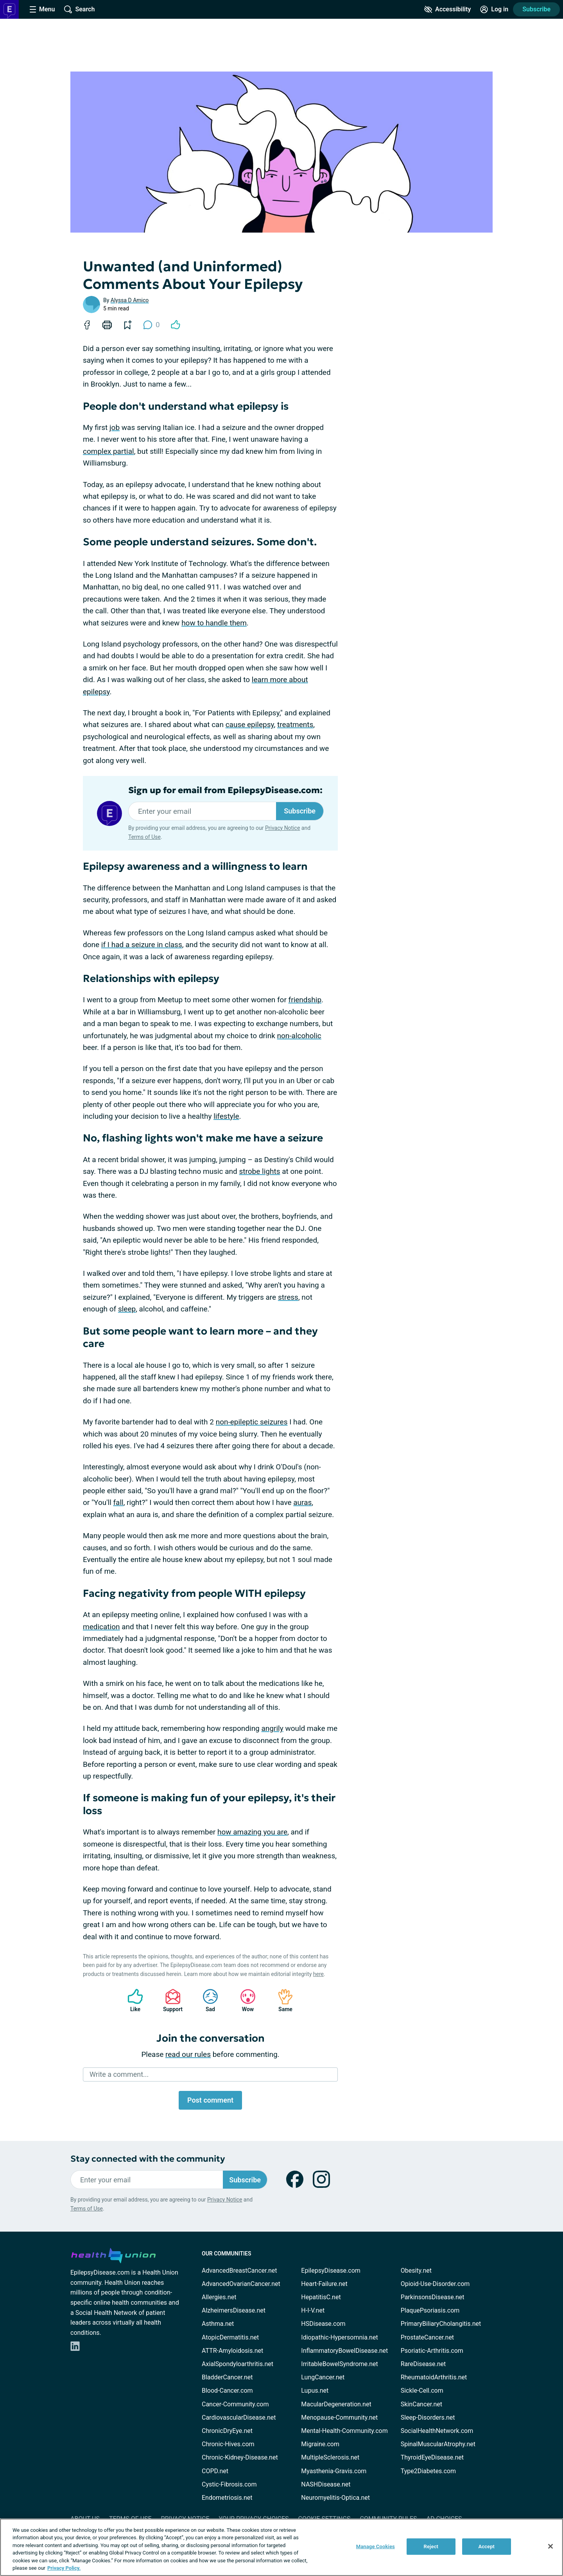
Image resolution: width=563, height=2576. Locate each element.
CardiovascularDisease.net (239, 2417)
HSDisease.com (323, 2323)
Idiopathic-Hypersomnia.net (339, 2337)
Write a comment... (119, 2074)
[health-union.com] (113, 2254)
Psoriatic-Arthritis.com (432, 2350)
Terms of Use (144, 837)
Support (170, 2000)
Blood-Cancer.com (227, 2390)
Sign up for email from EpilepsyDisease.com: (225, 790)
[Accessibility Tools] (447, 9)
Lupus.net (314, 2390)
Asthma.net (218, 2323)
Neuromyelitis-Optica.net (335, 2497)
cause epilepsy (250, 724)
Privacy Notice (282, 828)
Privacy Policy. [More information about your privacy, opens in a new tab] (64, 2568)
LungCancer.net (322, 2377)
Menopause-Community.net (339, 2417)
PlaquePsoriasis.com (430, 2310)
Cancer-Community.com (235, 2404)
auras (302, 1502)
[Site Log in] (494, 9)
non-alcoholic (299, 1035)
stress (288, 1297)
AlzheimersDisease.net (233, 2310)
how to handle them (214, 622)
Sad (206, 2000)
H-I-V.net (313, 2310)
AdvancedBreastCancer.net (239, 2270)
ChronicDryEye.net (227, 2430)
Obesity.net (416, 2270)
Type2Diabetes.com (428, 2471)
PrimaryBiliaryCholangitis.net (441, 2323)
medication (101, 1626)
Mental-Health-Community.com (344, 2430)
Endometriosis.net (227, 2497)
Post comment (210, 2100)
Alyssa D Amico (130, 300)
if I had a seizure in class (141, 944)
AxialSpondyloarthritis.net (237, 2364)
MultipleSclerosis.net (330, 2457)
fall (118, 1502)
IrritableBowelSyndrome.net (339, 2364)
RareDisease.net (423, 2364)
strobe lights (259, 1171)
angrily (272, 1728)
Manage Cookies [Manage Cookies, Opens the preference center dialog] (375, 2546)
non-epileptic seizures (252, 1421)
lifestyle (226, 1116)
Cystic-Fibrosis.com (229, 2484)
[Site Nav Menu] (42, 9)
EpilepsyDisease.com (330, 2270)
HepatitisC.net (321, 2297)
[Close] (550, 2546)
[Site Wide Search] (79, 9)
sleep (127, 1308)
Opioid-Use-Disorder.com (435, 2284)
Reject (431, 2546)
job (114, 427)
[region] (281, 2547)
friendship (305, 999)
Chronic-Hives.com (228, 2444)
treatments (295, 724)
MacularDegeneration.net (336, 2404)
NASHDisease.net (325, 2484)
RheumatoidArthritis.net (434, 2377)
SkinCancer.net (421, 2404)
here (318, 1974)
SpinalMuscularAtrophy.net (438, 2444)
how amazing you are (252, 1831)
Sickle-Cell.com (422, 2390)
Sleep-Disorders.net (428, 2417)
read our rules (188, 2054)
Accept (486, 2546)
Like (131, 2000)
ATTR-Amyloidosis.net (232, 2350)
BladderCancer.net (227, 2377)
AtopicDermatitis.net (230, 2337)
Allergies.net (219, 2297)
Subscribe (536, 9)
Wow (244, 2000)
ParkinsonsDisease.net (432, 2297)
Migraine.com (320, 2444)
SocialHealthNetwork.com (437, 2430)
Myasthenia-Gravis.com (333, 2471)
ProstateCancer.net (427, 2337)
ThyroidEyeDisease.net (432, 2457)
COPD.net (215, 2471)
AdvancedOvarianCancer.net (241, 2284)
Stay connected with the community (147, 2158)
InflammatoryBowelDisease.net (344, 2350)
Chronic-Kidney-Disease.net (240, 2457)
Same (281, 2000)
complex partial (108, 451)
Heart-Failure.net (324, 2284)
